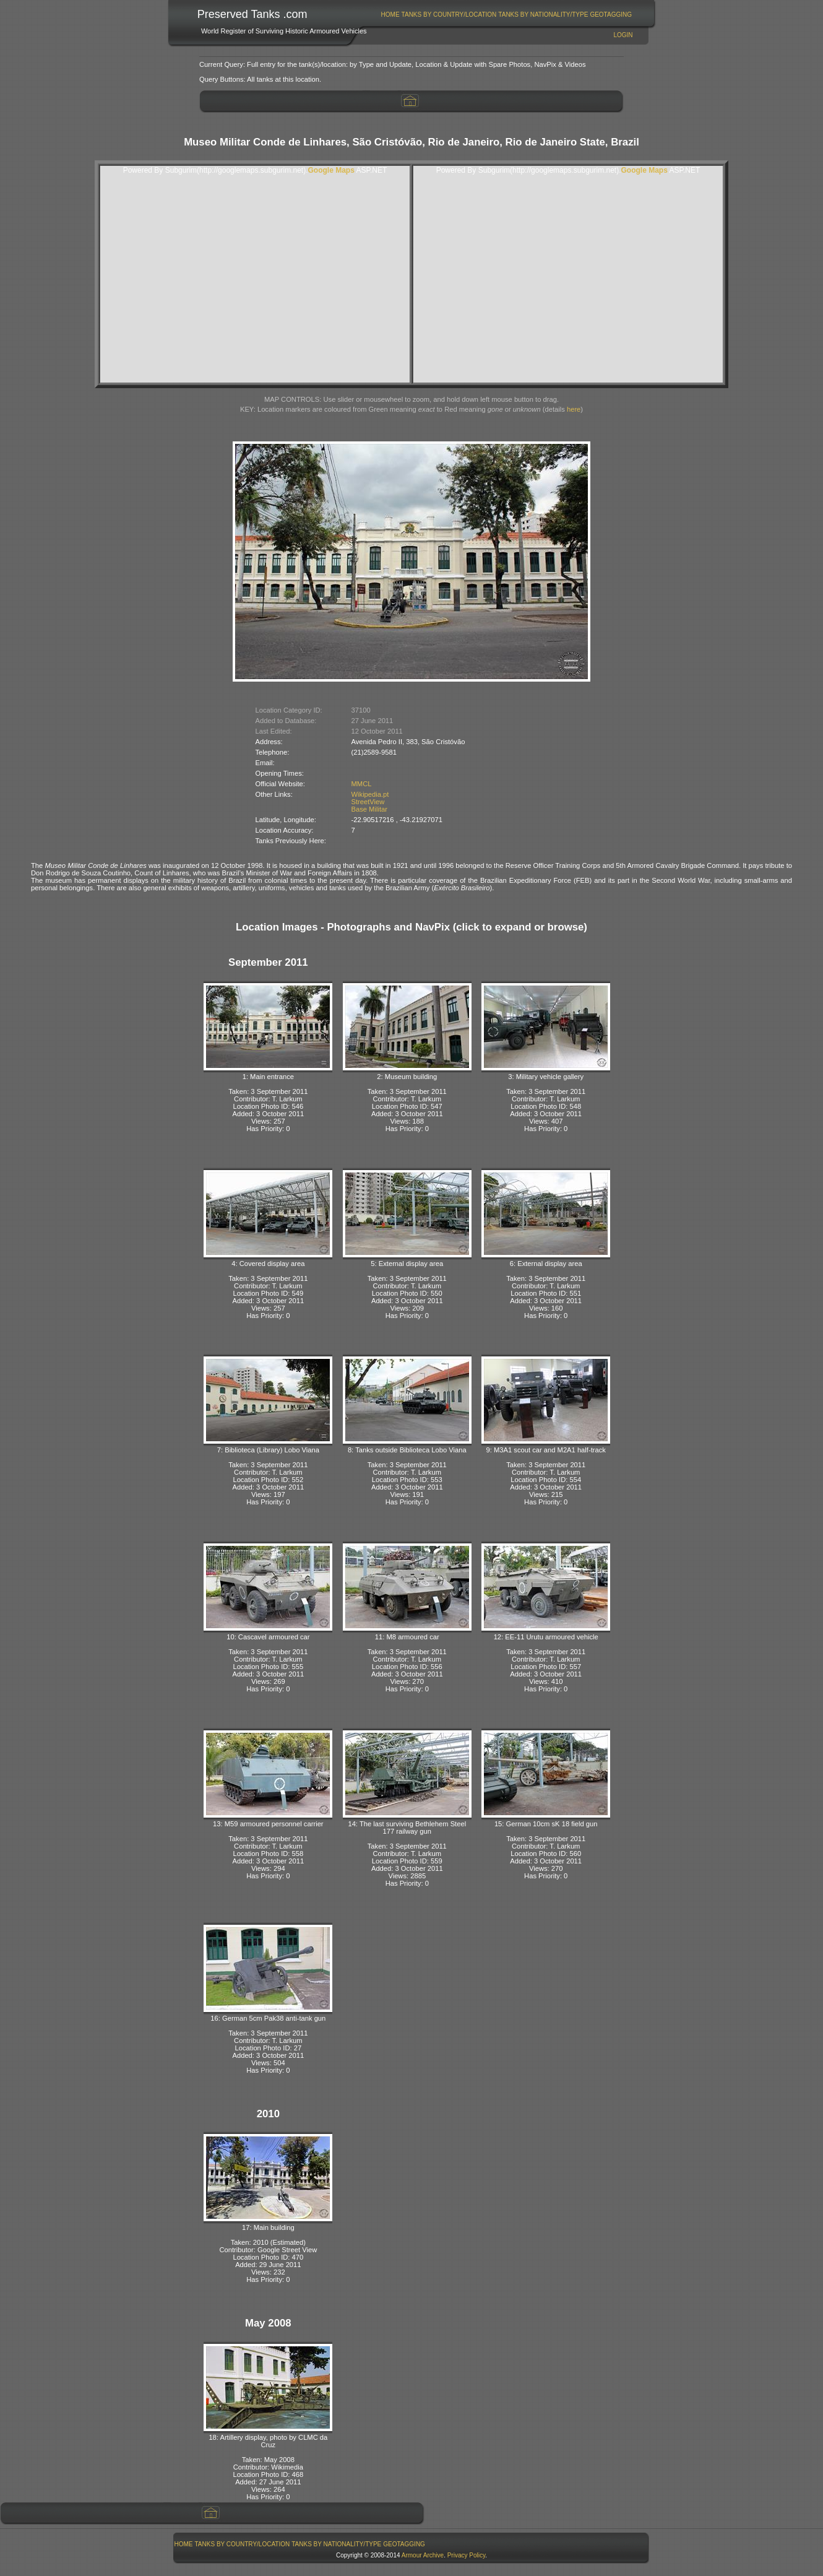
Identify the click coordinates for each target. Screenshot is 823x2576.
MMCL (361, 783)
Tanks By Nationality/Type (543, 14)
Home (390, 14)
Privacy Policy (466, 2555)
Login (622, 35)
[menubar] (506, 14)
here (573, 409)
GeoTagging (611, 14)
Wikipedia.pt (370, 794)
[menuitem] (390, 14)
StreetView (368, 801)
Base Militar (369, 809)
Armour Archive (423, 2555)
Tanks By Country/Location (449, 14)
